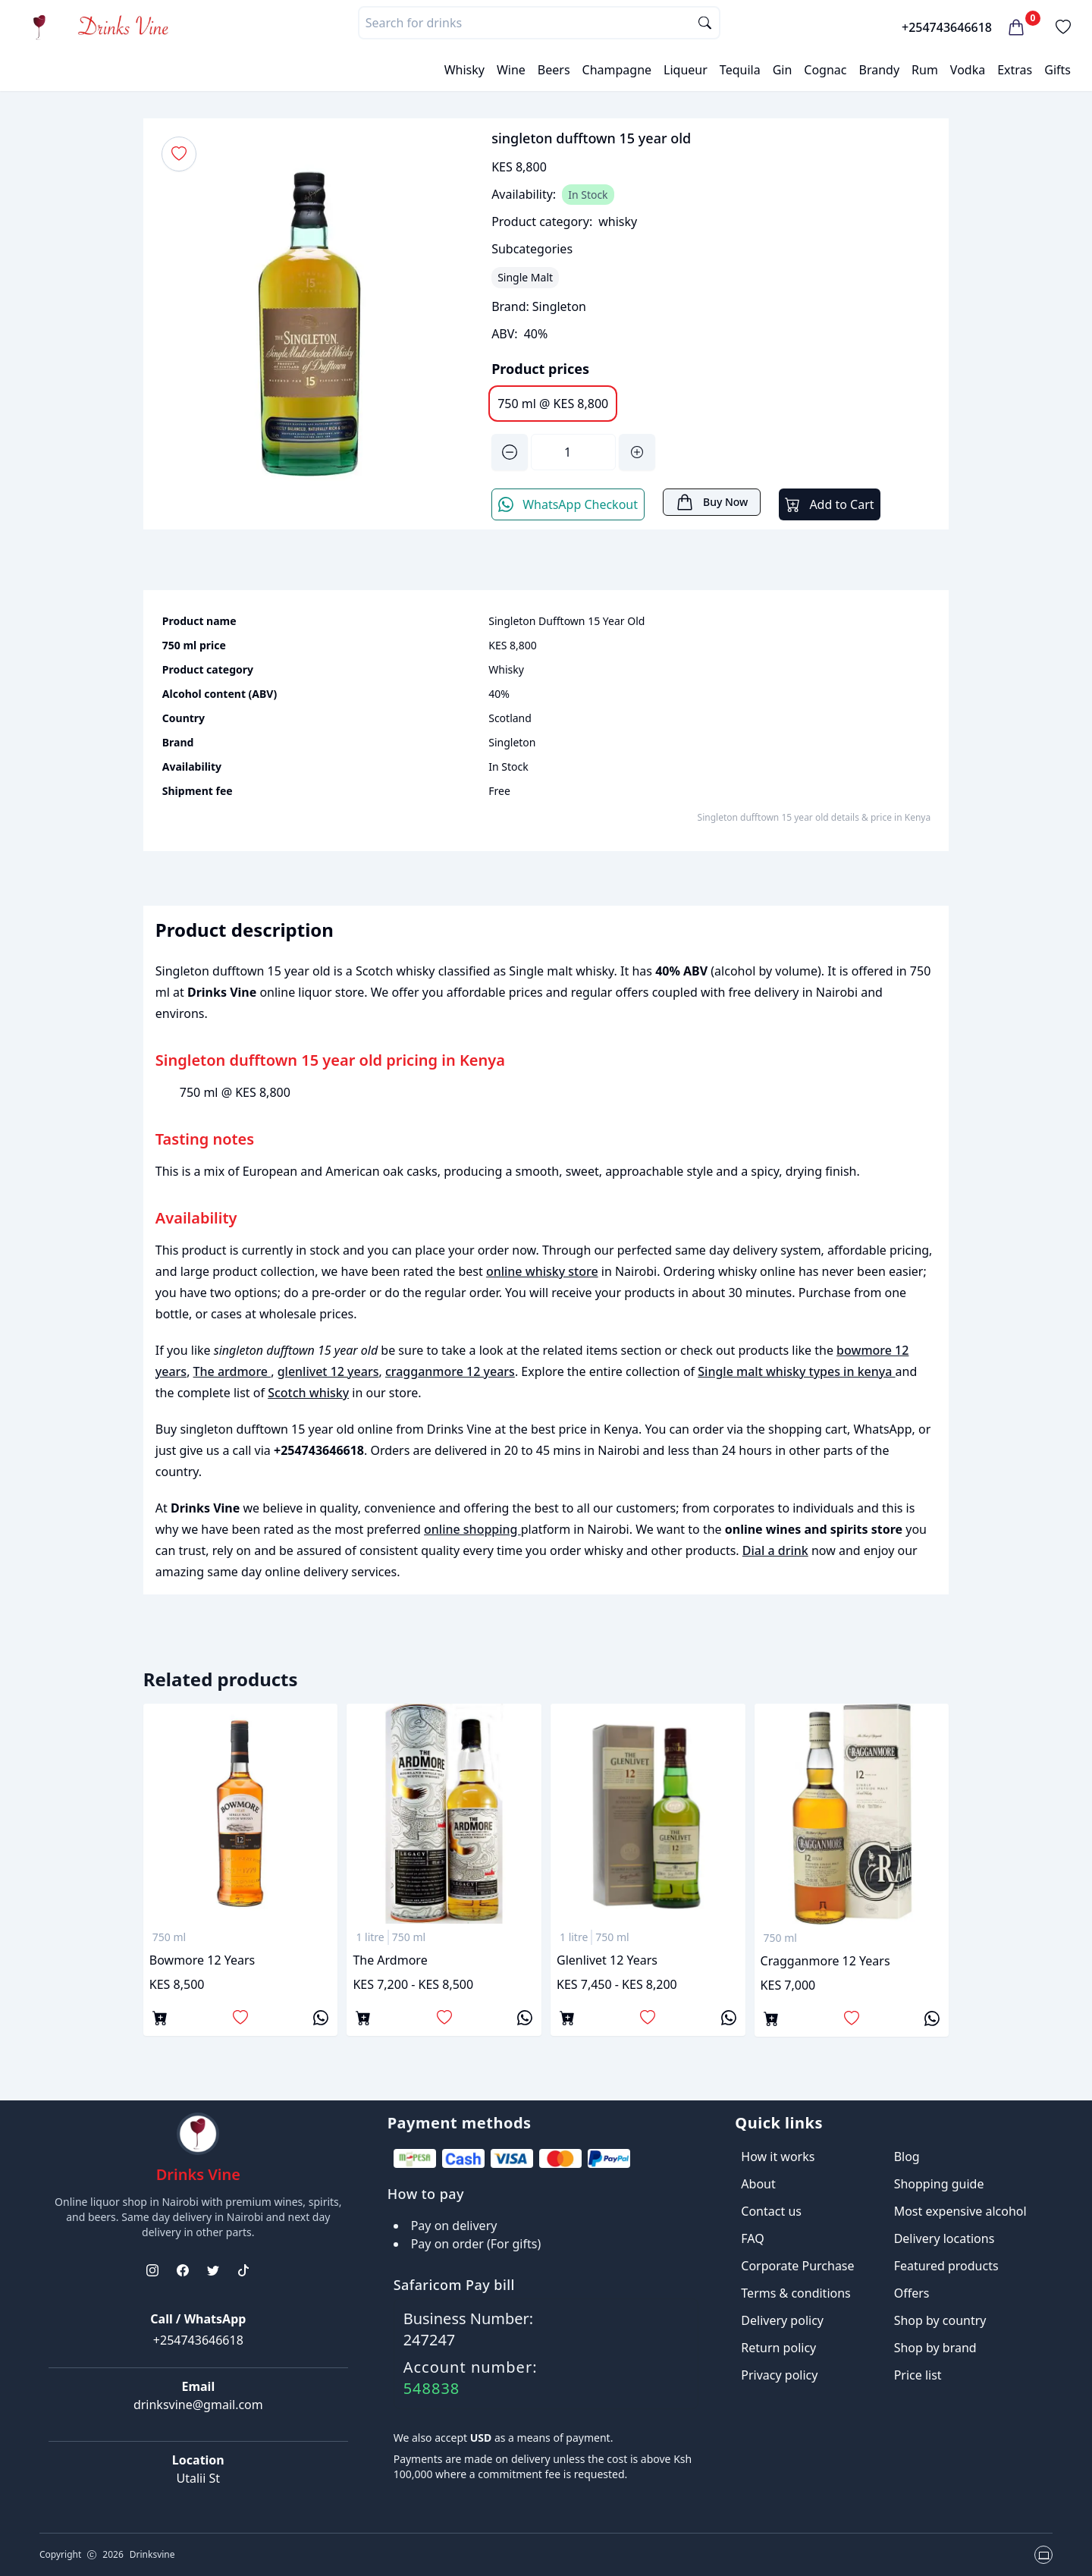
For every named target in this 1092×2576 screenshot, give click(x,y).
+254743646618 (947, 27)
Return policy (778, 2347)
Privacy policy (779, 2375)
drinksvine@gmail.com (198, 2404)
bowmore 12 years (202, 1960)
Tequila (740, 69)
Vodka (967, 69)
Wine (511, 69)
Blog (907, 2156)
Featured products (946, 2265)
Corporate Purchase (797, 2265)
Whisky (464, 69)
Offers (912, 2293)
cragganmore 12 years (450, 1371)
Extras (1014, 69)
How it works (777, 2156)
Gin (782, 69)
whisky (617, 221)
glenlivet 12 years (328, 1371)
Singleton (559, 306)
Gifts (1057, 69)
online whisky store (542, 1271)
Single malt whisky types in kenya (796, 1371)
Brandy (878, 69)
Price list (918, 2375)
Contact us (771, 2211)
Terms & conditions (795, 2293)
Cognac (825, 69)
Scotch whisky (308, 1392)
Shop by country (940, 2320)
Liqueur (686, 69)
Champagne (617, 69)
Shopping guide (939, 2183)
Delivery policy (782, 2320)
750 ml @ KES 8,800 (552, 403)
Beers (554, 69)
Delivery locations (944, 2238)
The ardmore (232, 1371)
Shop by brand (935, 2347)
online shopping (472, 1529)
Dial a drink (775, 1550)
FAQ (752, 2238)
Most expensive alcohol (960, 2211)
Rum (925, 69)
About (758, 2183)
